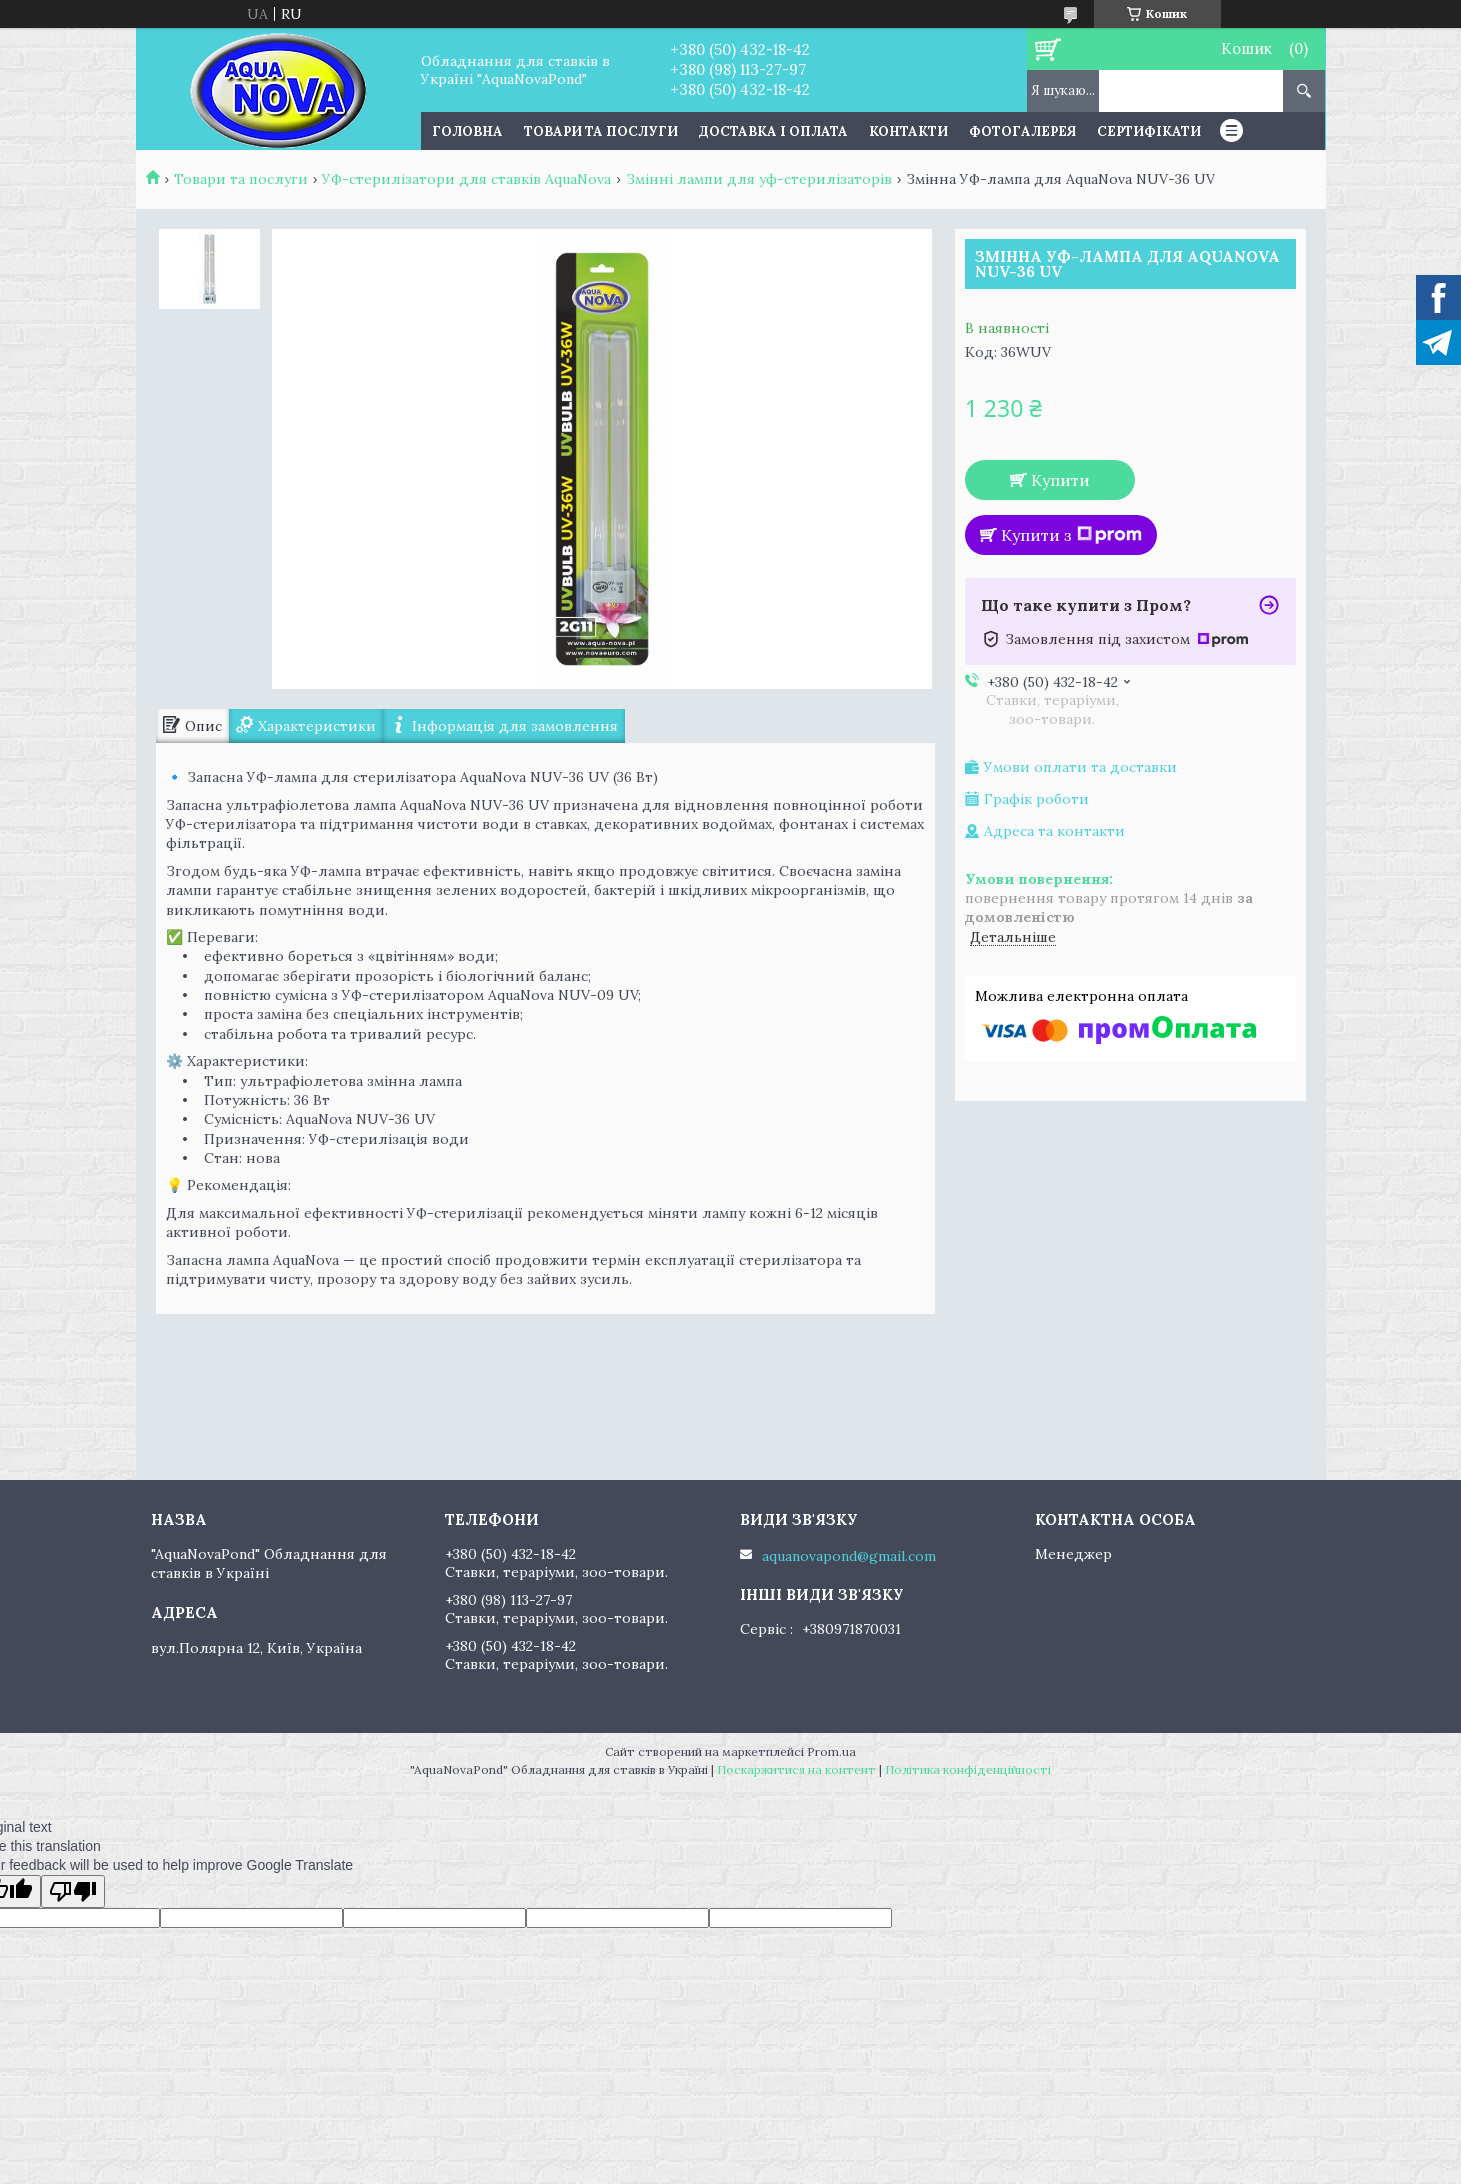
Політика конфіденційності (968, 1769)
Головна (467, 131)
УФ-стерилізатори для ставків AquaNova (466, 179)
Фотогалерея (1022, 131)
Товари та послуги (601, 131)
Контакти (908, 131)
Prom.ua (831, 1751)
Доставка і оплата (773, 131)
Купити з (1071, 535)
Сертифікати (1149, 131)
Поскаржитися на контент (796, 1769)
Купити (1060, 480)
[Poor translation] (73, 1891)
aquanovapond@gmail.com (849, 1556)
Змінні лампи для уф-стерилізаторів (759, 179)
